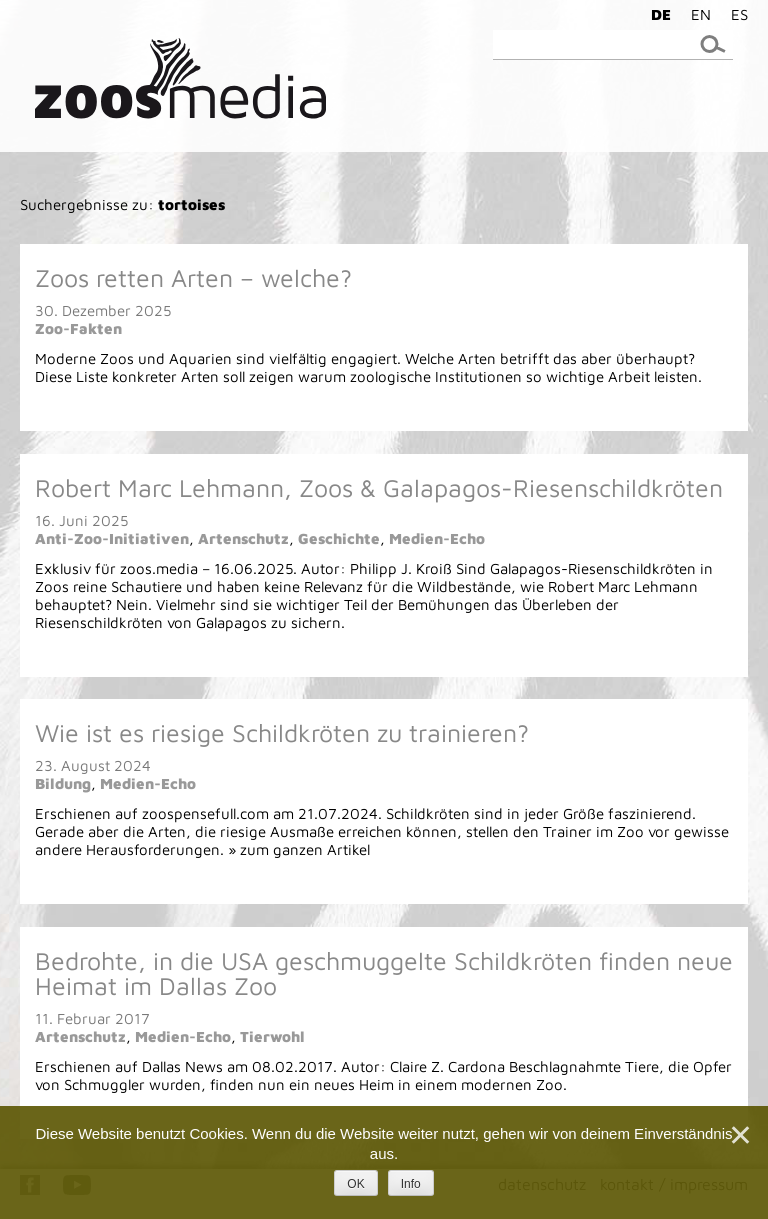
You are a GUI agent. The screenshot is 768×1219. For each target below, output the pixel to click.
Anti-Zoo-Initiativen (112, 538)
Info (411, 1184)
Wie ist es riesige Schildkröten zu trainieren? (282, 732)
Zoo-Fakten (78, 328)
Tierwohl (272, 1036)
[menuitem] (656, 14)
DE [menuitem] (661, 14)
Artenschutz (243, 538)
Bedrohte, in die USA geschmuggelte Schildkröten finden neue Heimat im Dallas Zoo (384, 973)
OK (355, 1184)
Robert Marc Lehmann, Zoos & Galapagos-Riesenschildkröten (379, 487)
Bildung (63, 783)
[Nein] (739, 1135)
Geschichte (339, 538)
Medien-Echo (437, 538)
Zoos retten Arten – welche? (193, 277)
